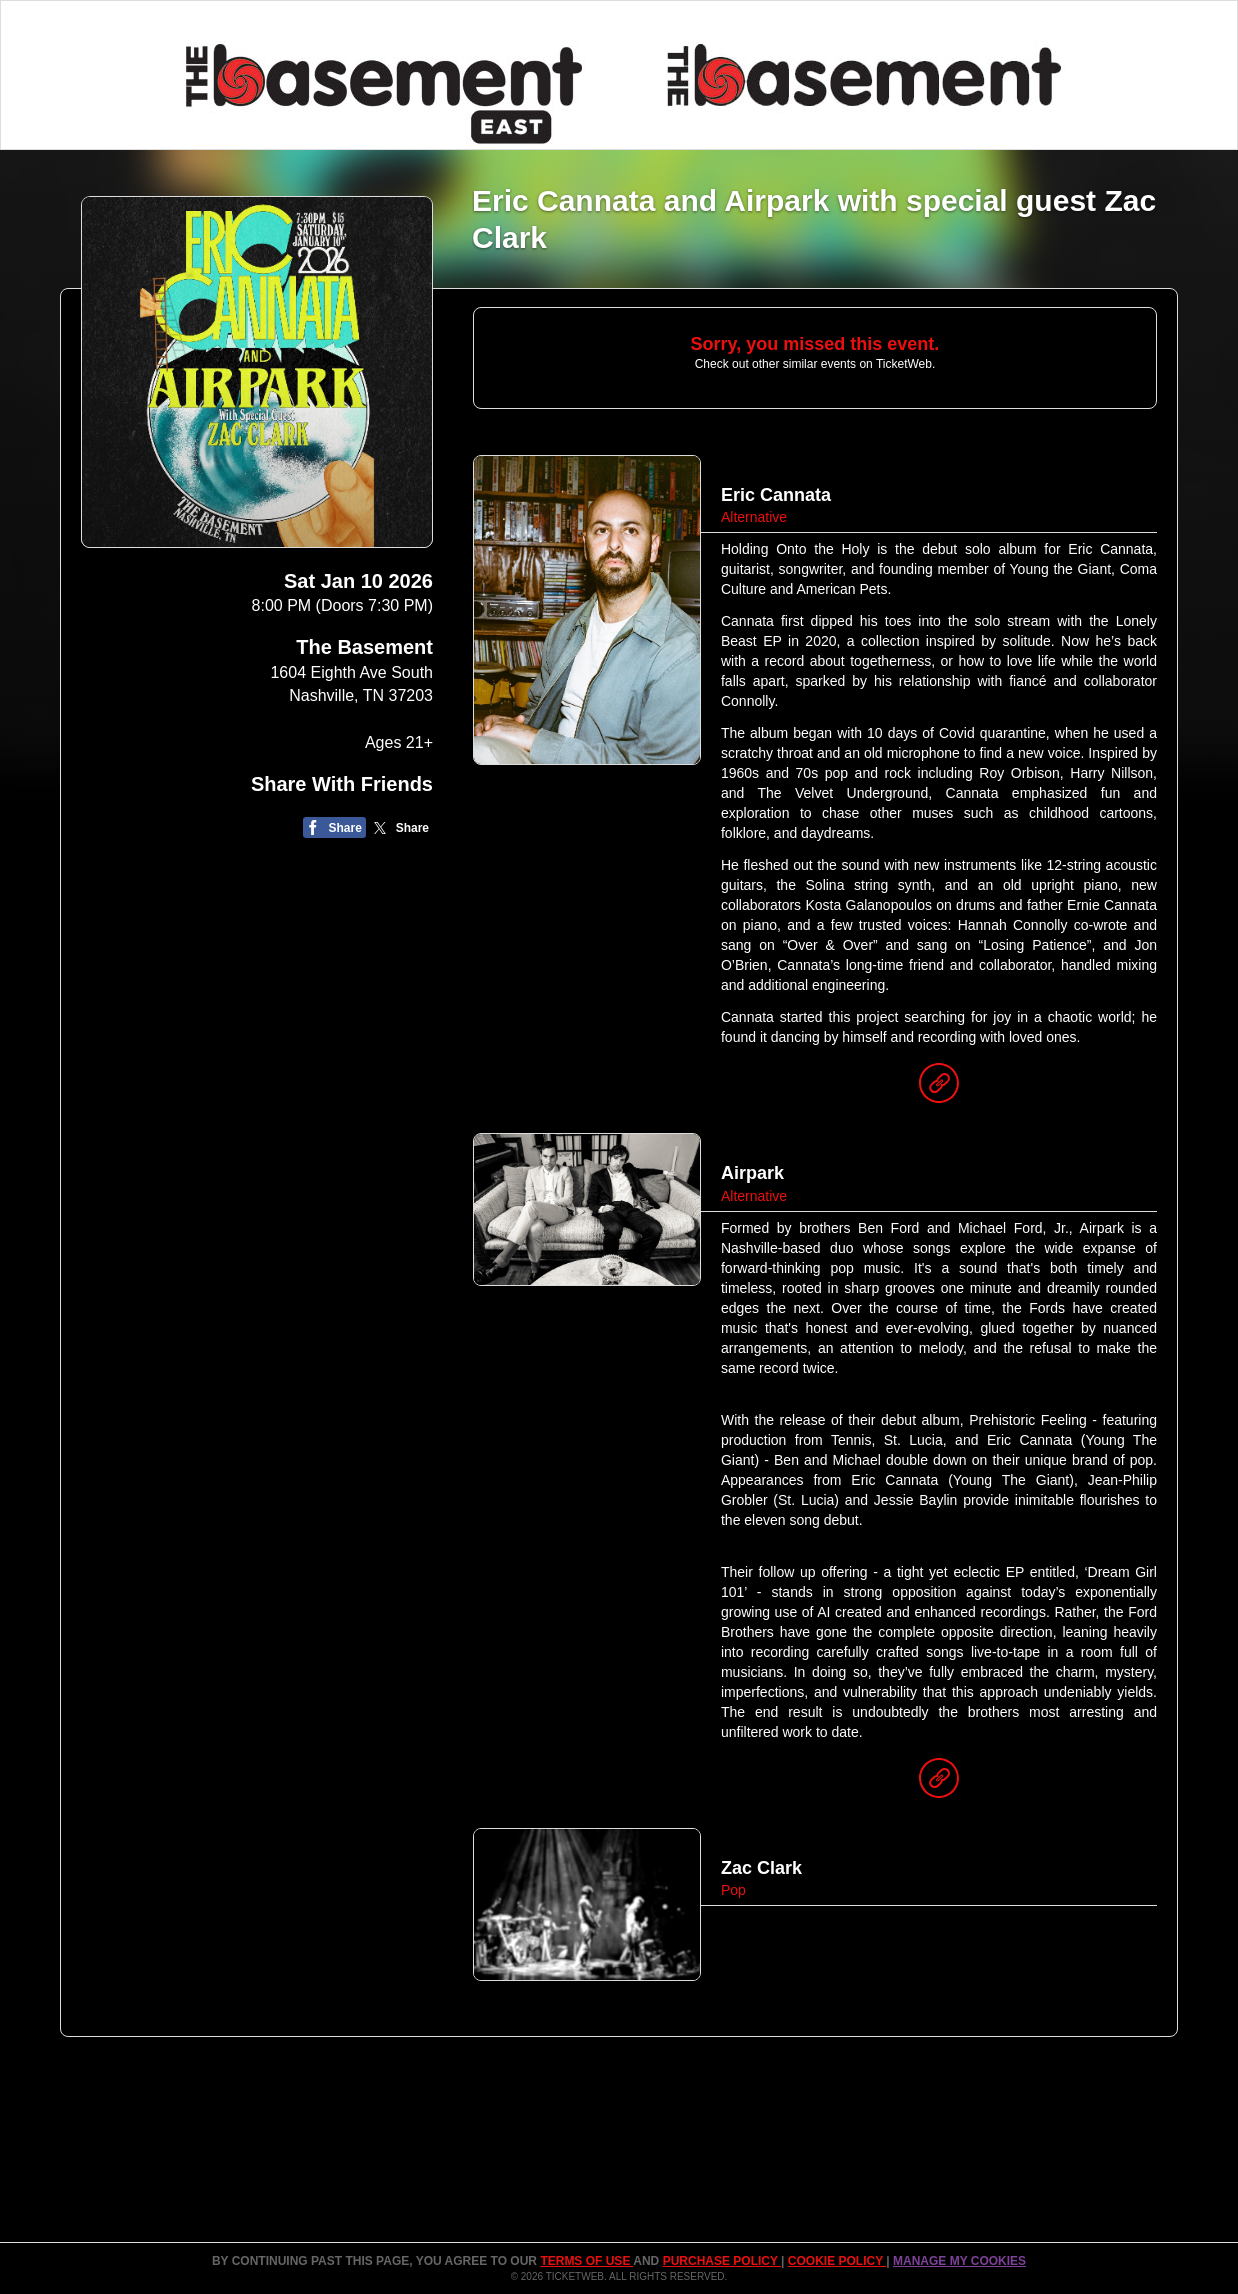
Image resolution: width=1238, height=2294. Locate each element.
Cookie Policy (837, 2261)
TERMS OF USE (586, 2261)
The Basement (364, 647)
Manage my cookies (959, 2261)
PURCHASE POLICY (722, 2261)
